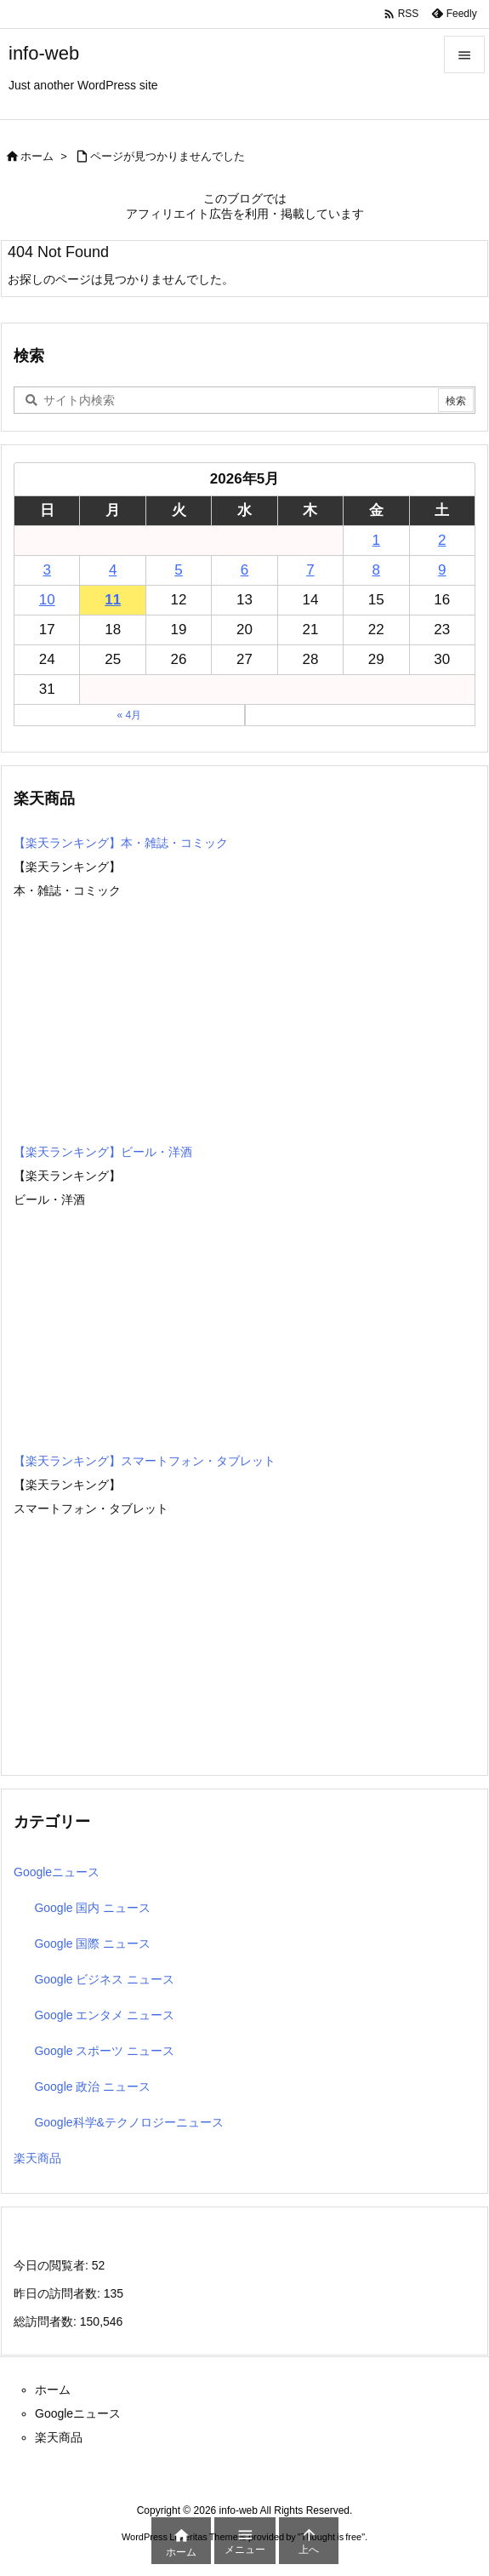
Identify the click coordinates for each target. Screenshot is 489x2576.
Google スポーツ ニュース (104, 2051)
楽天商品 (37, 2158)
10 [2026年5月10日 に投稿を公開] (47, 600)
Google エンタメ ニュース (104, 2015)
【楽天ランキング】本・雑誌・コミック (121, 843)
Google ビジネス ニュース (104, 1979)
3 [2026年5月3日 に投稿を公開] (46, 570)
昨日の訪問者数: (59, 2293)
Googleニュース (57, 1872)
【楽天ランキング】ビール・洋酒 (103, 1152)
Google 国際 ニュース (92, 1943)
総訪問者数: (47, 2321)
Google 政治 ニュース (92, 2086)
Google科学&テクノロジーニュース (128, 2122)
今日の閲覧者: (53, 2265)
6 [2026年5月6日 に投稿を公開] (244, 570)
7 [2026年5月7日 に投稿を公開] (310, 570)
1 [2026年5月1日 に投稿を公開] (376, 540)
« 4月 (129, 715)
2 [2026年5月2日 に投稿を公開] (442, 540)
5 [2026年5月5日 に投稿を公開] (178, 570)
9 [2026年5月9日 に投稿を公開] (442, 570)
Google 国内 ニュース (92, 1908)
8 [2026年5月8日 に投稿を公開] (376, 570)
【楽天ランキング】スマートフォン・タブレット (145, 1461)
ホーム (37, 156)
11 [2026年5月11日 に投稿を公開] (113, 600)
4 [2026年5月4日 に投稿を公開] (113, 570)
